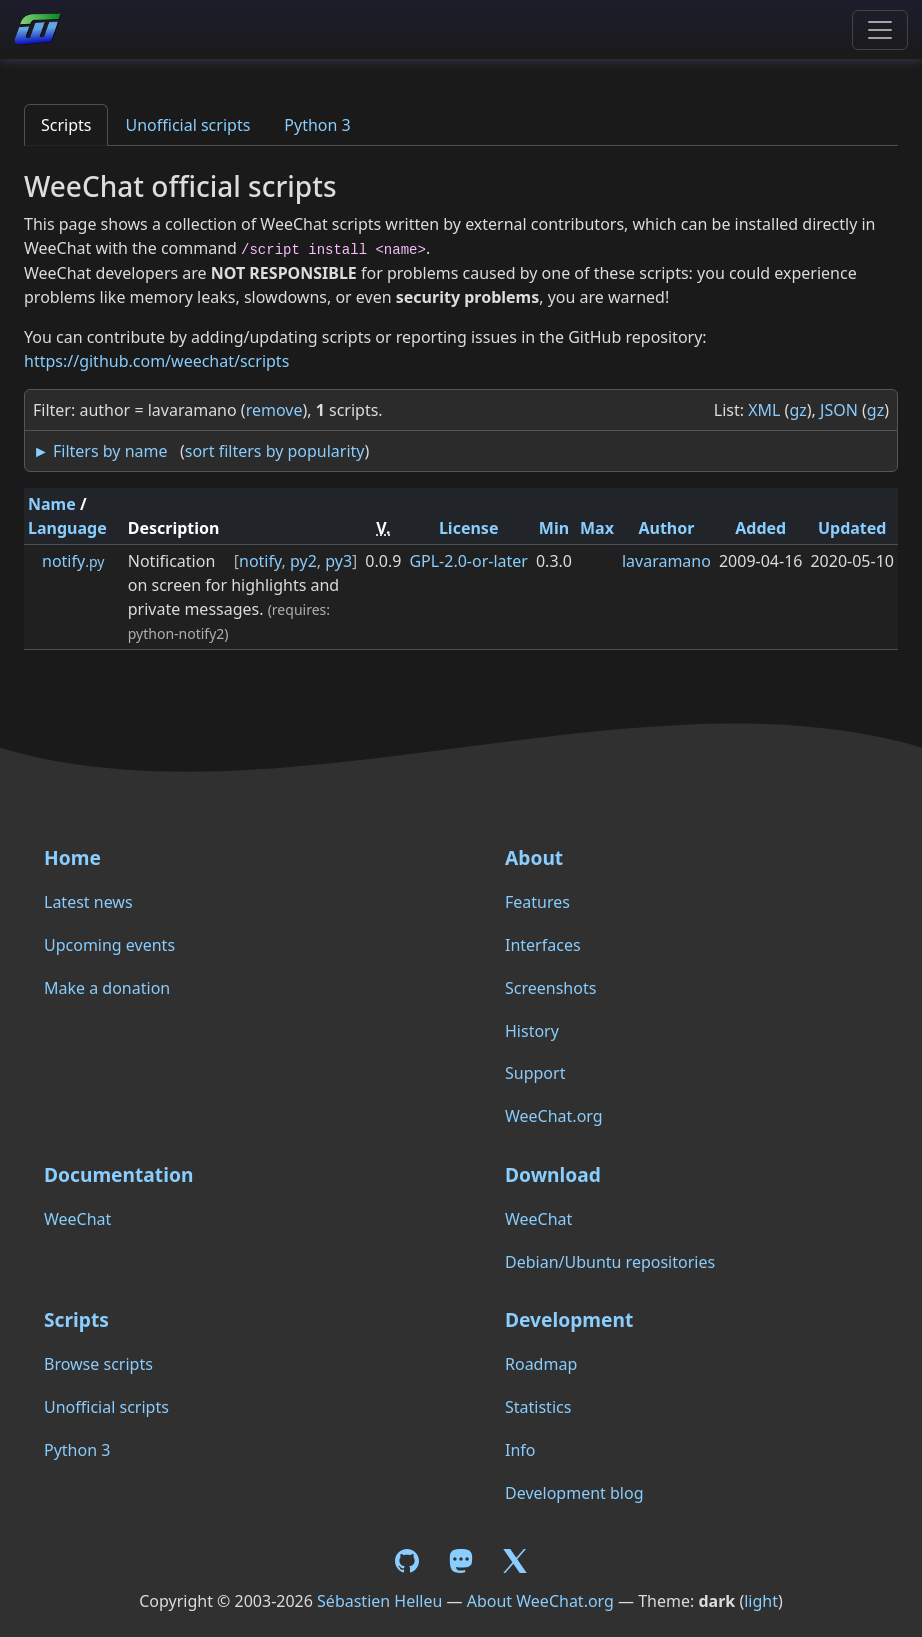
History (532, 1031)
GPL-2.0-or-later (468, 561)
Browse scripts (98, 1364)
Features (537, 902)
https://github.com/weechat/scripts (156, 361)
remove (274, 410)
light (761, 1601)
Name (52, 504)
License (469, 528)
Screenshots (550, 988)
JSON (839, 410)
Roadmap (541, 1364)
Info (520, 1450)
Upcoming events (109, 945)
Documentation (118, 1174)
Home (72, 857)
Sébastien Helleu (379, 1601)
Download (553, 1174)
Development (569, 1319)
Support (535, 1073)
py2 (303, 561)
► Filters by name (100, 451)
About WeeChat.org (540, 1601)
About (534, 857)
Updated (852, 528)
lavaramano (666, 561)
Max (597, 528)
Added (760, 528)
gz (797, 410)
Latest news (88, 902)
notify (73, 561)
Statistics (538, 1407)
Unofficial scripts (187, 125)
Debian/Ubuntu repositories (610, 1262)
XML (764, 410)
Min (554, 528)
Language (67, 528)
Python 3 (317, 125)
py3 (338, 561)
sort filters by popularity (275, 451)
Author (666, 528)
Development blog (574, 1493)
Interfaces (543, 945)
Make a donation (107, 988)
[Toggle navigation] (880, 30)
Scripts (66, 125)
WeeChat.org (554, 1116)
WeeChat (77, 1219)
